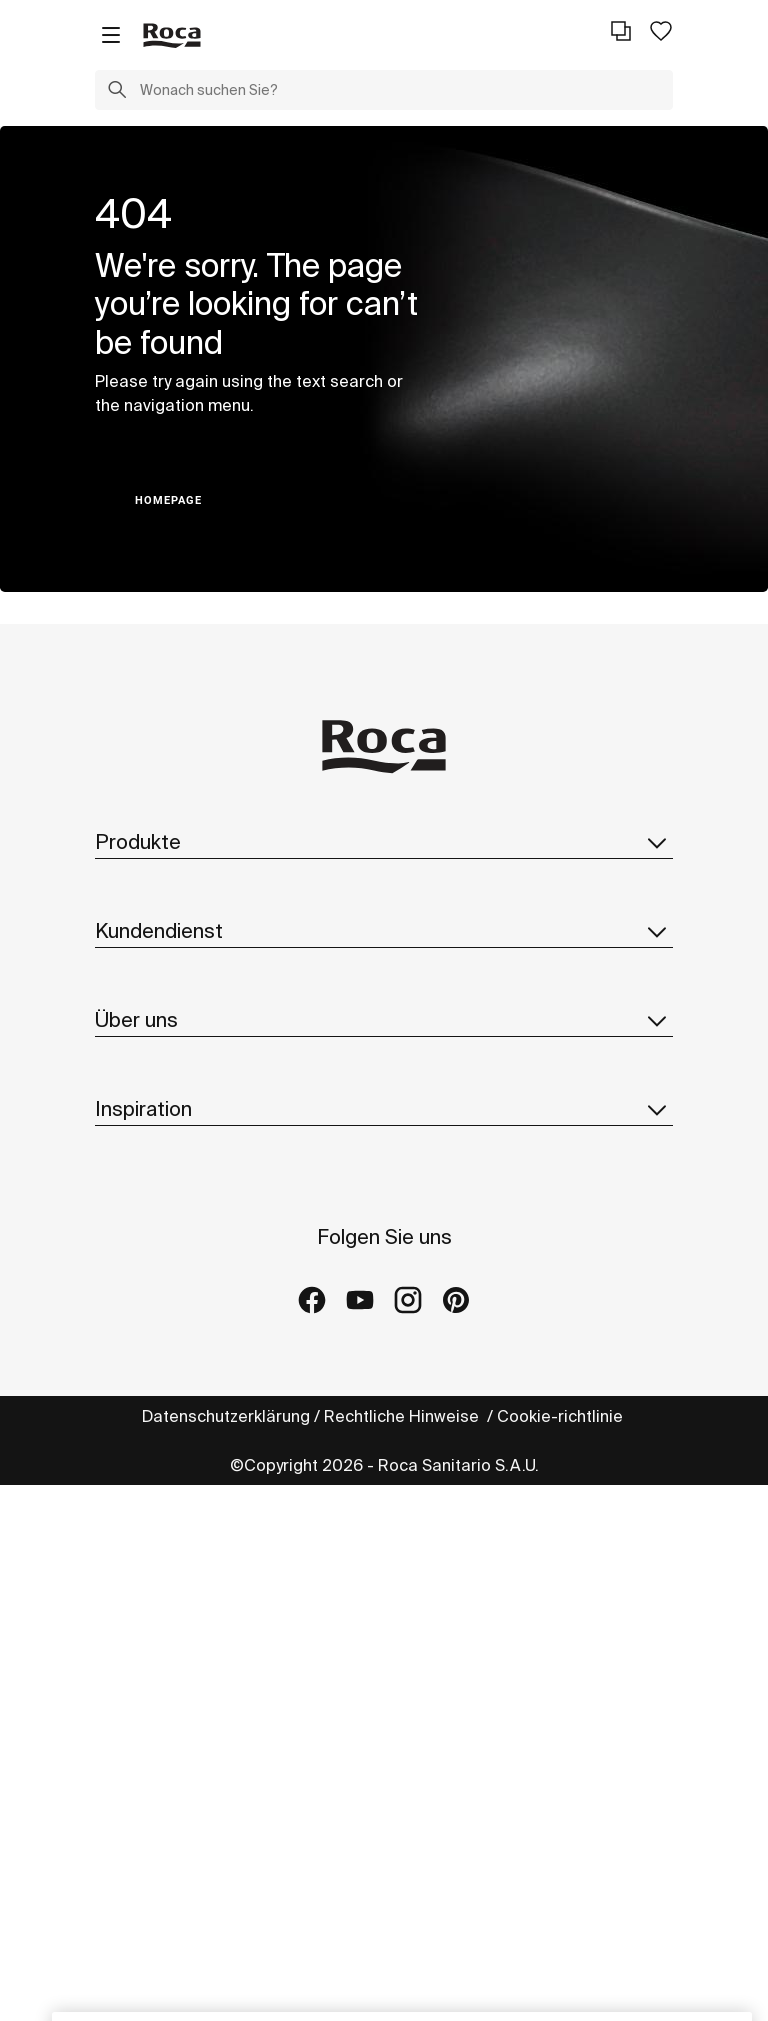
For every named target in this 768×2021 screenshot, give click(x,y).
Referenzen (139, 1626)
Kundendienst (384, 1035)
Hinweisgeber (150, 1433)
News (116, 1353)
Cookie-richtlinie (562, 1952)
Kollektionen (142, 887)
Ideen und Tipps (155, 1546)
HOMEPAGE (168, 500)
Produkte (384, 842)
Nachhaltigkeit (150, 1273)
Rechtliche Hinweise (403, 1952)
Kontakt (124, 1080)
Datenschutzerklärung (226, 1952)
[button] (117, 92)
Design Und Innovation (180, 1313)
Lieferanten (139, 1393)
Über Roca (135, 1193)
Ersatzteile (136, 967)
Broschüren (138, 927)
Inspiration (384, 1501)
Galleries (130, 1666)
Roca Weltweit (150, 1233)
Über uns (384, 1148)
